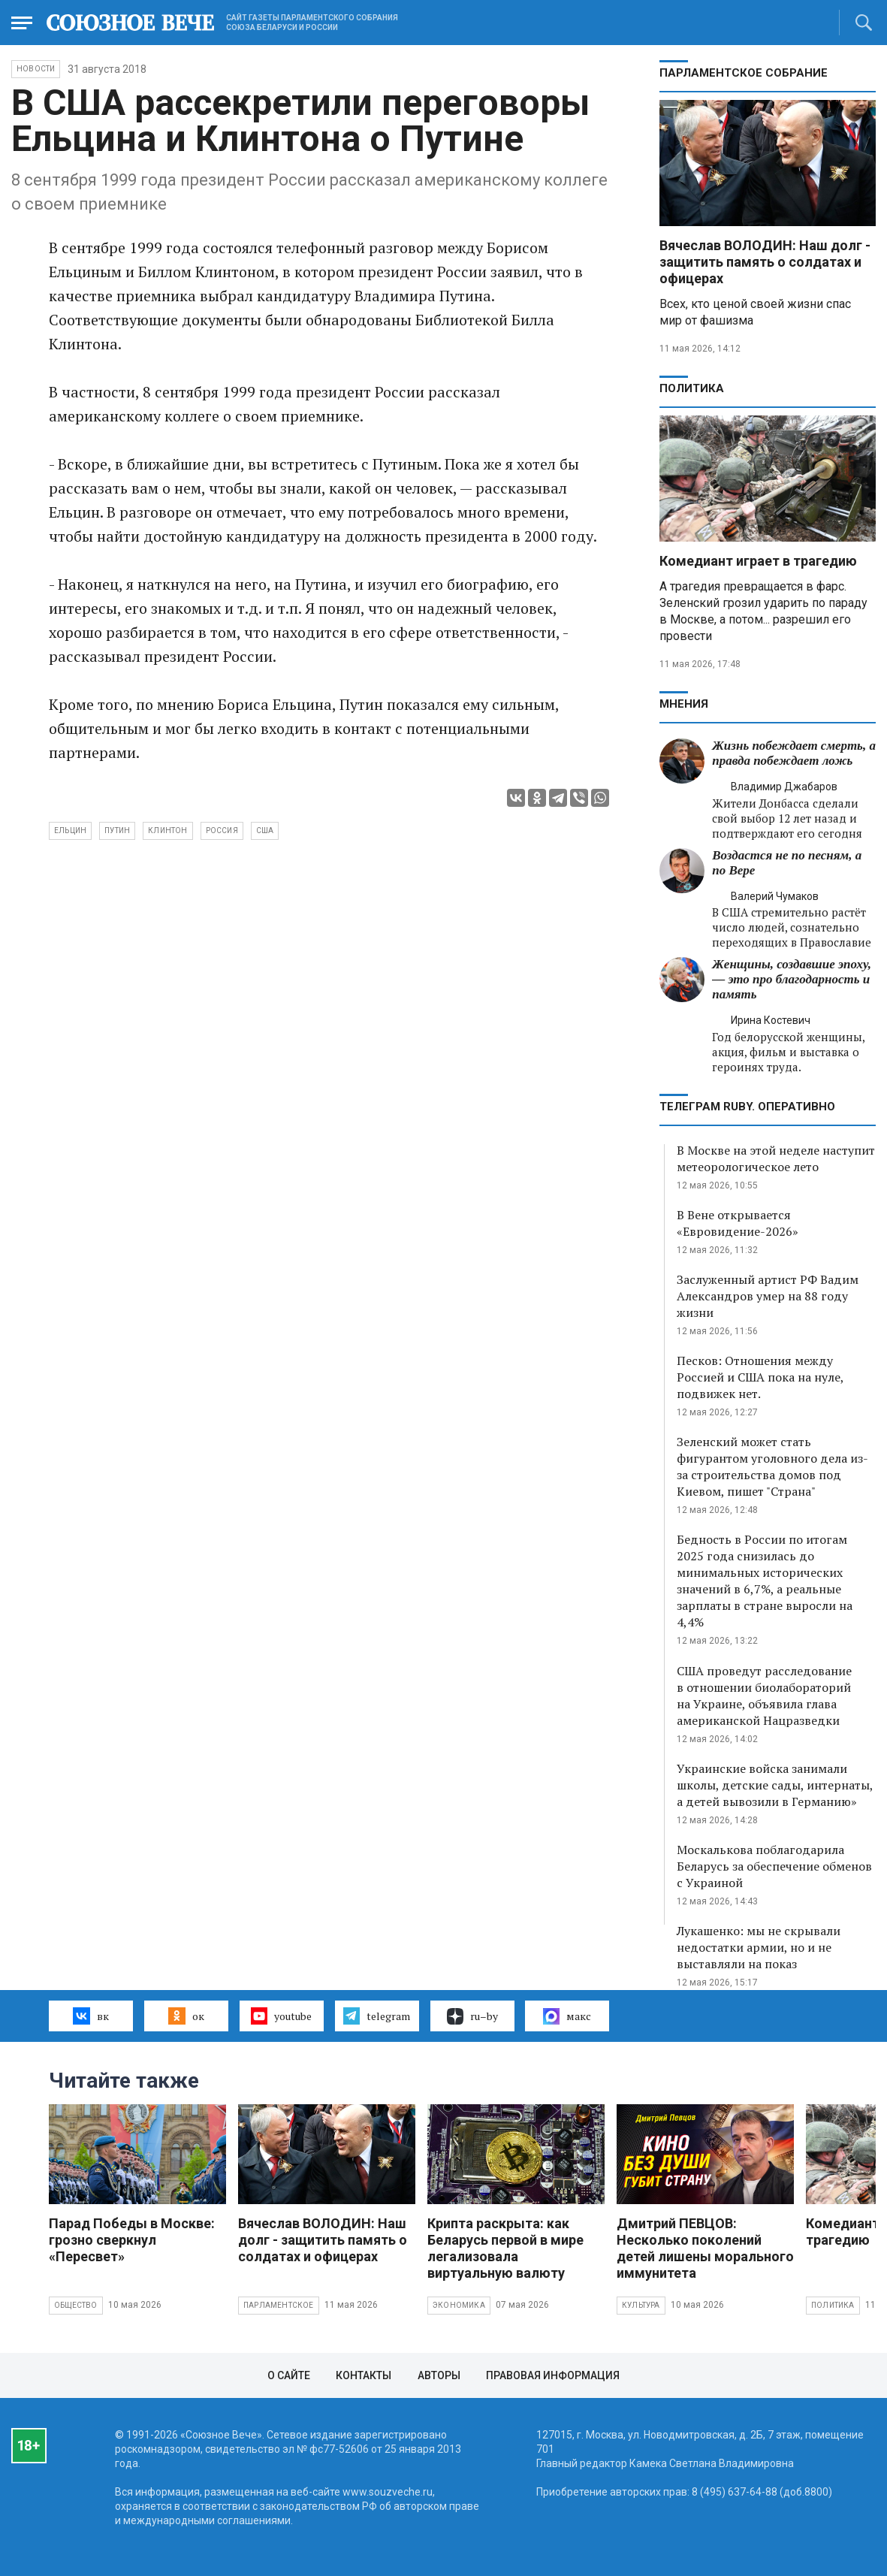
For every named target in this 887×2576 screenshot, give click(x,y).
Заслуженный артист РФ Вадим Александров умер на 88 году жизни (767, 1296)
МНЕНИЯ (683, 704)
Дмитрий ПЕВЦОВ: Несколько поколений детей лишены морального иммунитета (705, 2248)
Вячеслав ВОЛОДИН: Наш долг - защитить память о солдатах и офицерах (764, 261)
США (265, 830)
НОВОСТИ (36, 69)
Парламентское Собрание (743, 73)
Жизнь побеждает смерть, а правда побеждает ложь (794, 753)
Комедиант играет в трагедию (758, 561)
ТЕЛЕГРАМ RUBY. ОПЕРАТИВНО (747, 1106)
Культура (641, 2305)
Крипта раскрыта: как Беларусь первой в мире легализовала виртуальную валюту (505, 2248)
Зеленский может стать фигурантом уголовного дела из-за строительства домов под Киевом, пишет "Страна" (772, 1466)
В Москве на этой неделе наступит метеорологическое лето (776, 1158)
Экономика (459, 2305)
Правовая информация (553, 2375)
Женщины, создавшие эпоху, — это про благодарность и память (791, 979)
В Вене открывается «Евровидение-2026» (737, 1223)
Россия (222, 830)
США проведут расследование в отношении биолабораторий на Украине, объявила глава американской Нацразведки (764, 1695)
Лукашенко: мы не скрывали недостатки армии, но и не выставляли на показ (758, 1947)
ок (186, 2015)
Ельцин (70, 830)
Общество (76, 2305)
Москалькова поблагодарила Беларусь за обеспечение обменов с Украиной (774, 1866)
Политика (691, 388)
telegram (376, 2015)
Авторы (439, 2375)
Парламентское (278, 2305)
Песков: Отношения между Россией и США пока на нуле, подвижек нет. (760, 1377)
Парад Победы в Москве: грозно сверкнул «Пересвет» (132, 2239)
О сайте (288, 2375)
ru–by (472, 2016)
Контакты (363, 2375)
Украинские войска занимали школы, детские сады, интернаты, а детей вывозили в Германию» (775, 1785)
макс (567, 2016)
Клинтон (167, 830)
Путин (117, 830)
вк (90, 2015)
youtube (281, 2015)
